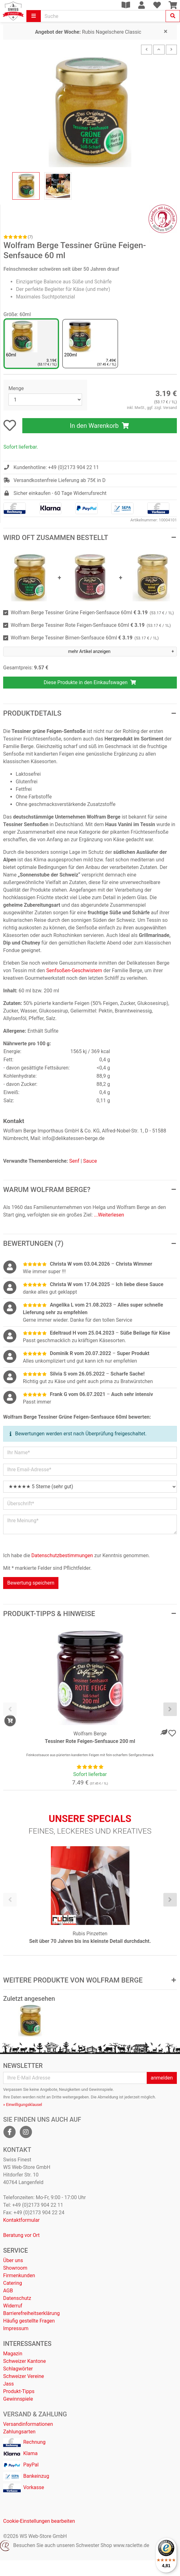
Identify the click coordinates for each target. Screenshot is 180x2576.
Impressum (16, 2328)
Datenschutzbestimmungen (62, 1555)
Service (15, 2250)
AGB (8, 2291)
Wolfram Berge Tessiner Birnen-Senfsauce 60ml (85, 638)
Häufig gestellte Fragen (29, 2321)
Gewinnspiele (18, 2399)
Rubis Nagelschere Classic (88, 32)
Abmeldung (108, 2097)
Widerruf (12, 2306)
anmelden (162, 2078)
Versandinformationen (28, 2424)
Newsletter (23, 2065)
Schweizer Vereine (23, 2376)
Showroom (15, 2268)
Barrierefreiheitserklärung (31, 2313)
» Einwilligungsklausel (22, 2104)
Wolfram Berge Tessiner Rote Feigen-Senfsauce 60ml (91, 625)
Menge (16, 388)
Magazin (12, 2354)
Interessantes (27, 2343)
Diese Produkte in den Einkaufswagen (90, 682)
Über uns (13, 2260)
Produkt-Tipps (19, 2391)
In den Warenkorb (99, 425)
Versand (170, 408)
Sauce (90, 1161)
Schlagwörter (18, 2369)
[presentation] (10, 1709)
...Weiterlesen (109, 1215)
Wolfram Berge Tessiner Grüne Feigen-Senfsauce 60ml (92, 613)
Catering (12, 2283)
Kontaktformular (21, 2220)
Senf (74, 1161)
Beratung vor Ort (21, 2235)
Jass (8, 2384)
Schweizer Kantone (24, 2361)
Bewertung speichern (30, 1583)
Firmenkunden (19, 2275)
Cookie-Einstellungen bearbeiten (39, 2521)
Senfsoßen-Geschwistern (74, 970)
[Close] (165, 31)
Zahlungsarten (19, 2432)
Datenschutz (17, 2298)
